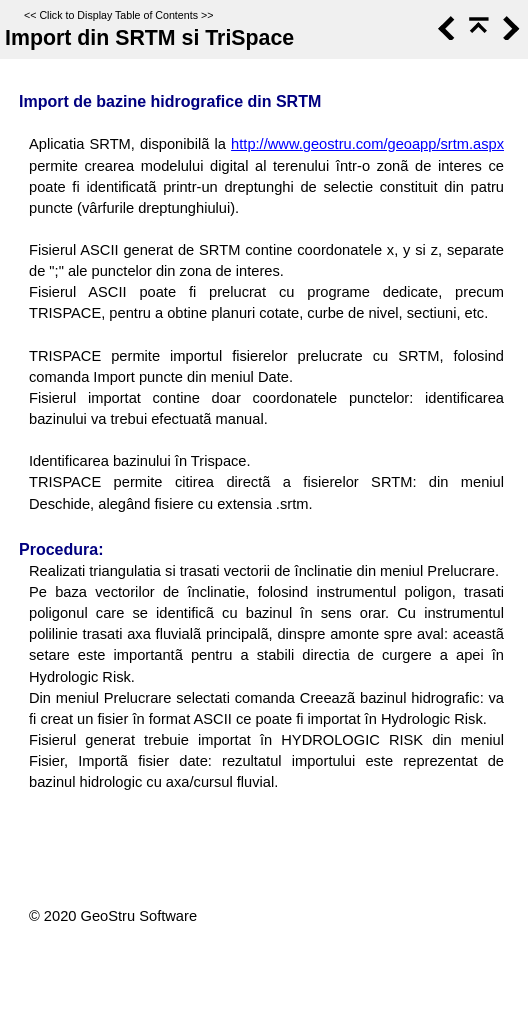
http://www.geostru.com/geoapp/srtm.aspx (367, 144)
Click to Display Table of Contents (118, 15)
